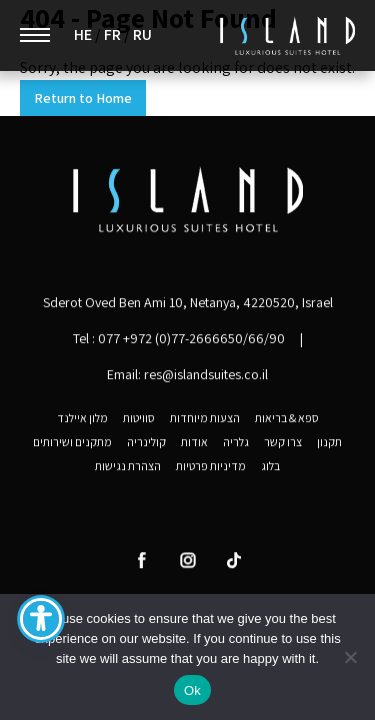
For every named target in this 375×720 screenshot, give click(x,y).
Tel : (179, 340)
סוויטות (139, 420)
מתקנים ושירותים (72, 444)
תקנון (329, 444)
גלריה (236, 444)
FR (112, 35)
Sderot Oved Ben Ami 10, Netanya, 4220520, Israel (188, 304)
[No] (350, 657)
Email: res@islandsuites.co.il (187, 376)
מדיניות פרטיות (211, 468)
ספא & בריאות (287, 420)
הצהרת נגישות (128, 468)
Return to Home (83, 98)
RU (142, 35)
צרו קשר (283, 444)
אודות (194, 444)
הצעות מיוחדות (205, 420)
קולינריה (146, 444)
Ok (192, 690)
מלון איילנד (82, 420)
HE (83, 35)
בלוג (270, 468)
